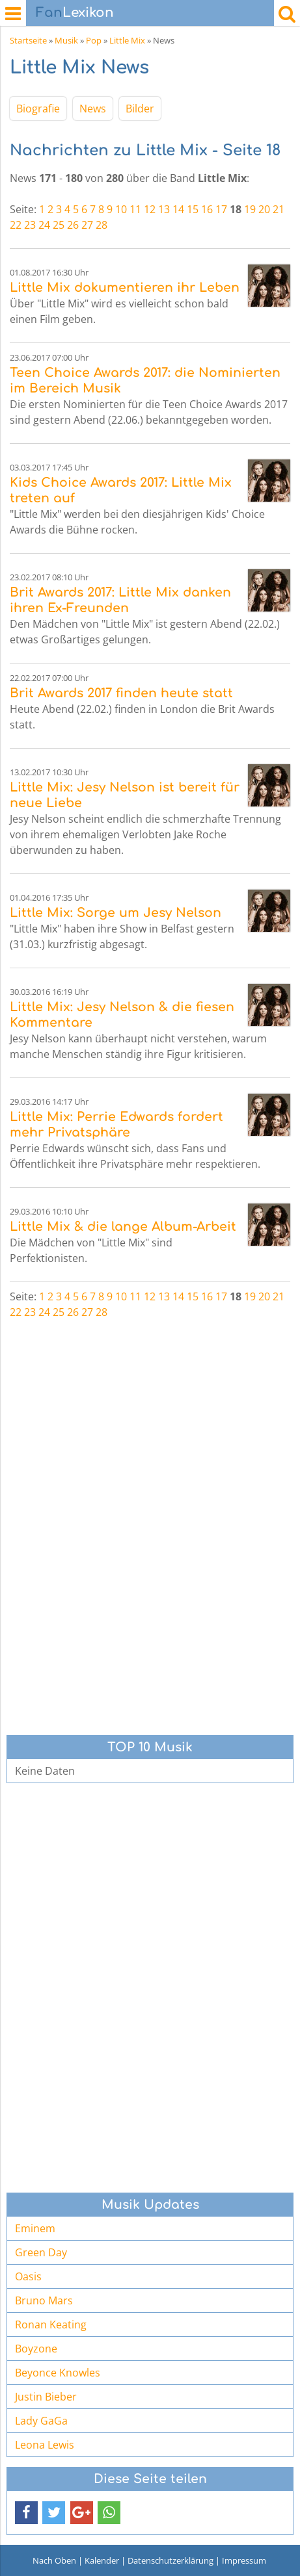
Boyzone (36, 2348)
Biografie (38, 108)
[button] (26, 2512)
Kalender (102, 2560)
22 (15, 225)
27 (87, 225)
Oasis (28, 2276)
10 (121, 209)
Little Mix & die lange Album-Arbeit (123, 1226)
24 (44, 225)
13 (164, 209)
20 (264, 209)
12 (150, 209)
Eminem (35, 2228)
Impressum (244, 2560)
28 (101, 225)
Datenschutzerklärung (170, 2560)
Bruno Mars (44, 2300)
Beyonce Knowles (57, 2372)
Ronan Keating (51, 2324)
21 (278, 209)
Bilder (140, 108)
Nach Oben (54, 2560)
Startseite (28, 40)
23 (30, 225)
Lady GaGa (41, 2421)
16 (207, 209)
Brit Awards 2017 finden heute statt (121, 693)
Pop (94, 40)
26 (73, 225)
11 (135, 209)
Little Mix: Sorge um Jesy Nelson (115, 913)
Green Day (41, 2252)
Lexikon (75, 12)
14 (178, 209)
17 (221, 209)
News (92, 108)
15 (192, 209)
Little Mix (127, 40)
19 (250, 209)
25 (58, 225)
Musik (66, 40)
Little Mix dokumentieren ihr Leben (124, 287)
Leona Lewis (44, 2445)
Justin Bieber (46, 2396)
